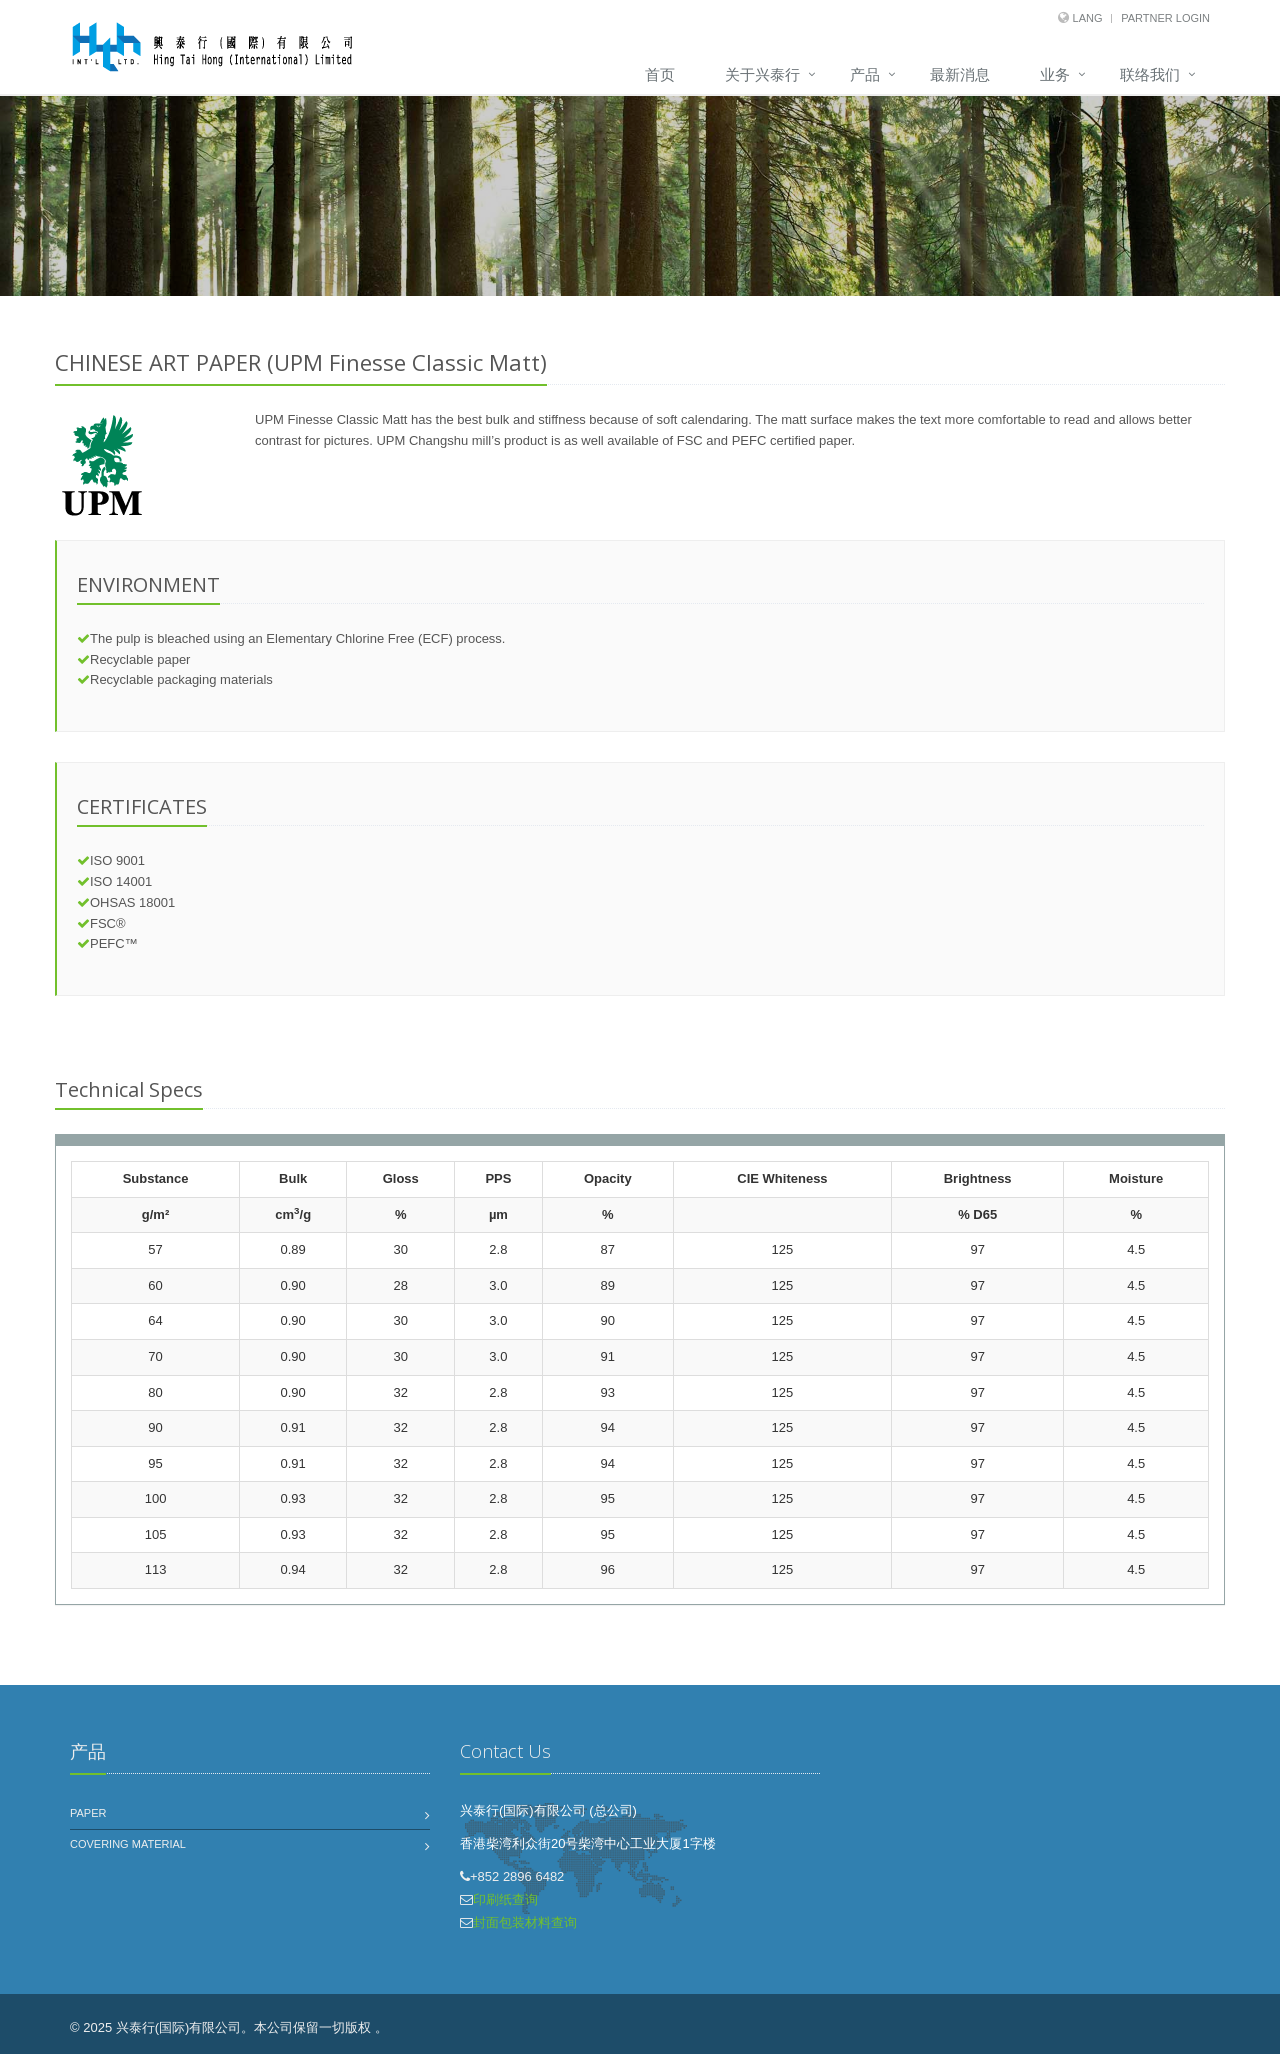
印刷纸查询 (505, 1899)
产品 (865, 74)
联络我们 (1150, 74)
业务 (1055, 74)
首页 (660, 74)
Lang (1088, 18)
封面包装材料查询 (525, 1922)
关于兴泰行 (762, 74)
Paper (88, 1813)
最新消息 (960, 74)
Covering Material (128, 1844)
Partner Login (1165, 18)
